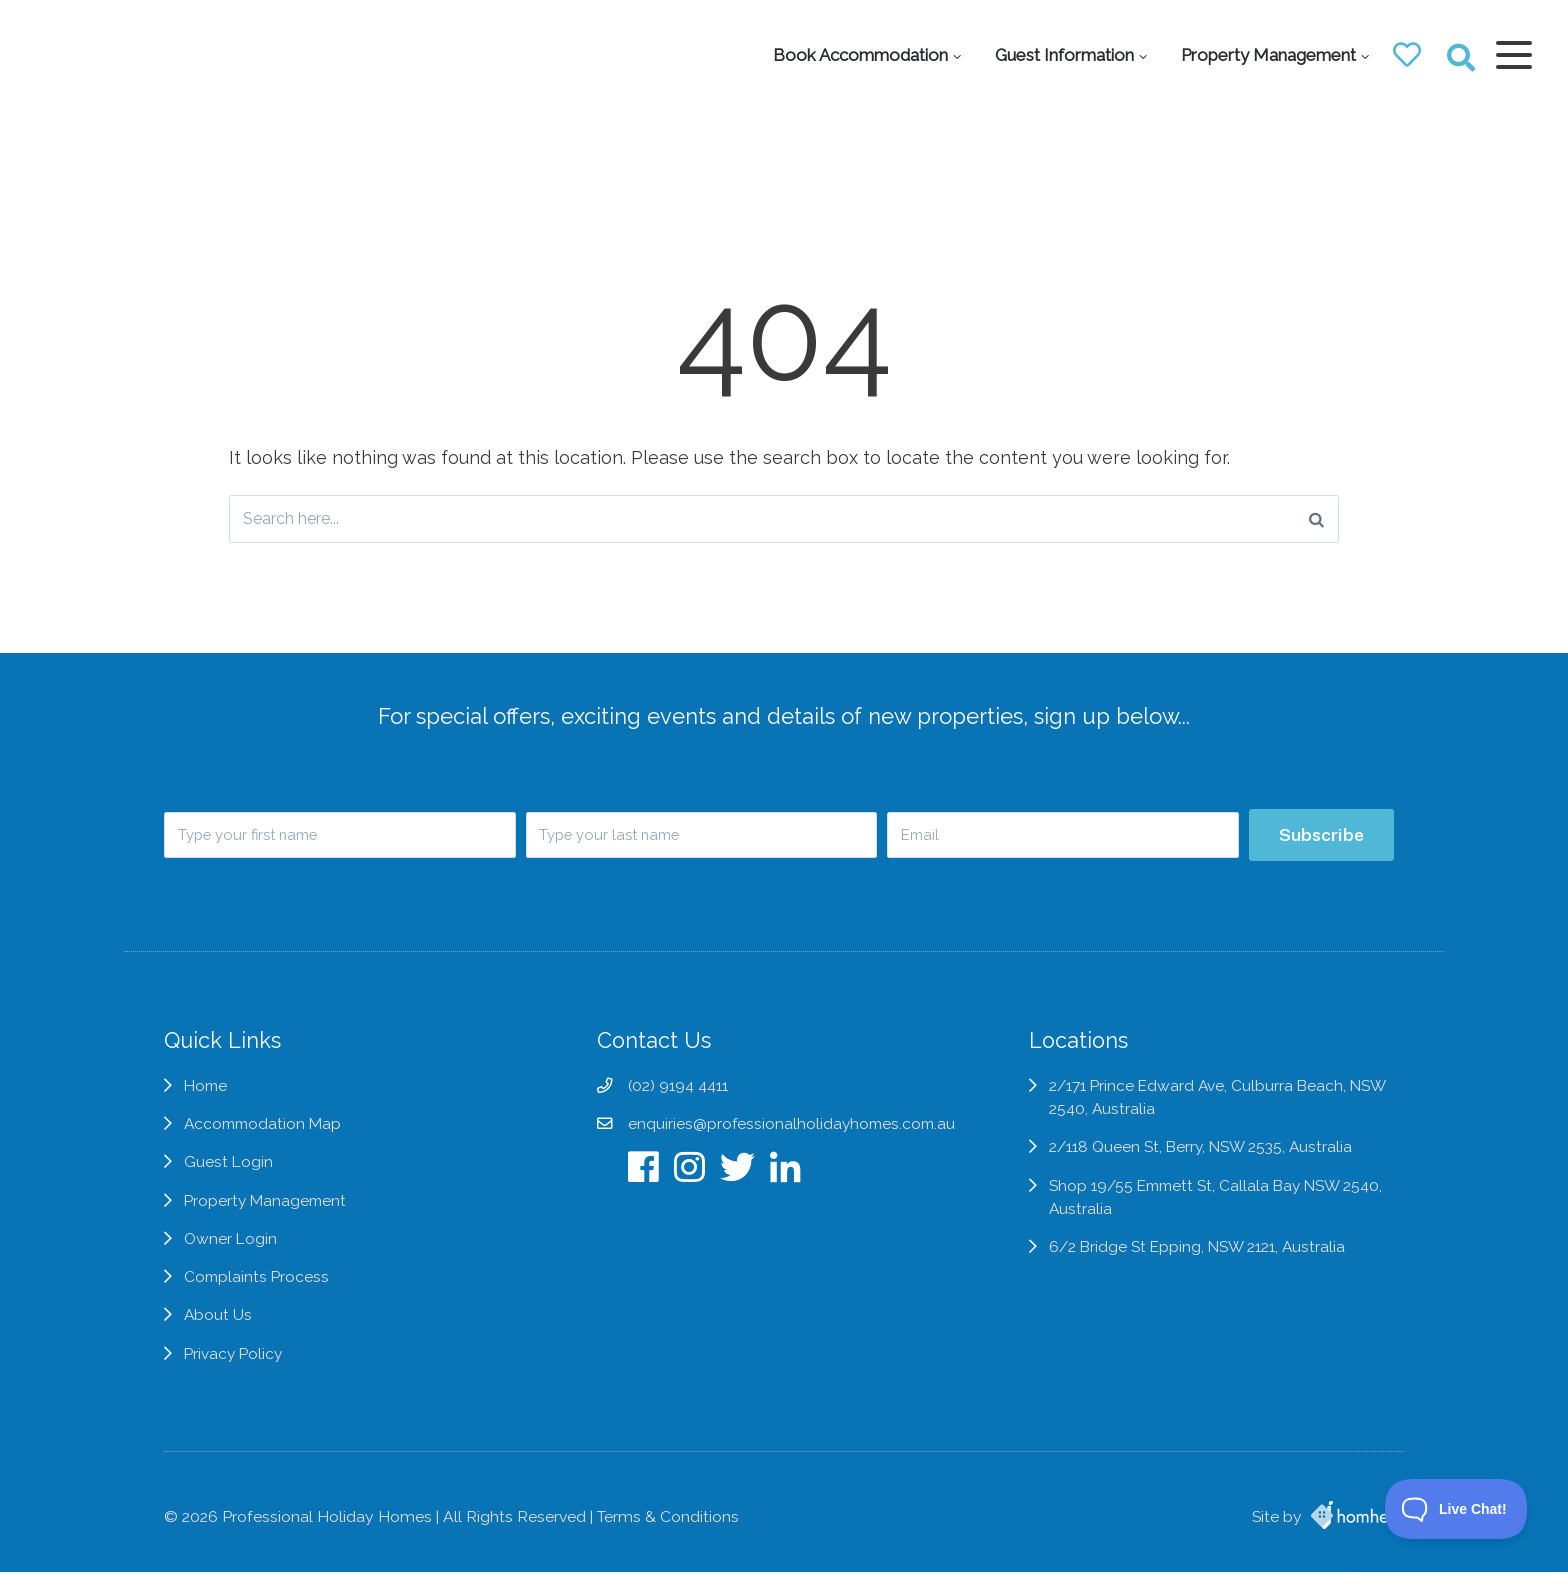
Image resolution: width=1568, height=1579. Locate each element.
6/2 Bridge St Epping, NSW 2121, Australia (1208, 1263)
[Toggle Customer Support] (1456, 1509)
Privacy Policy (235, 1370)
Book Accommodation (854, 55)
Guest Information (1058, 55)
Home (207, 1100)
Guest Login (229, 1177)
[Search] (1316, 520)
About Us (218, 1331)
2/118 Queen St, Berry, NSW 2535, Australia (1212, 1162)
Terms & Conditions (668, 1523)
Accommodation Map (265, 1138)
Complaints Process (258, 1293)
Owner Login (231, 1254)
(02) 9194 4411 (676, 1100)
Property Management (1262, 55)
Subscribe (1321, 837)
